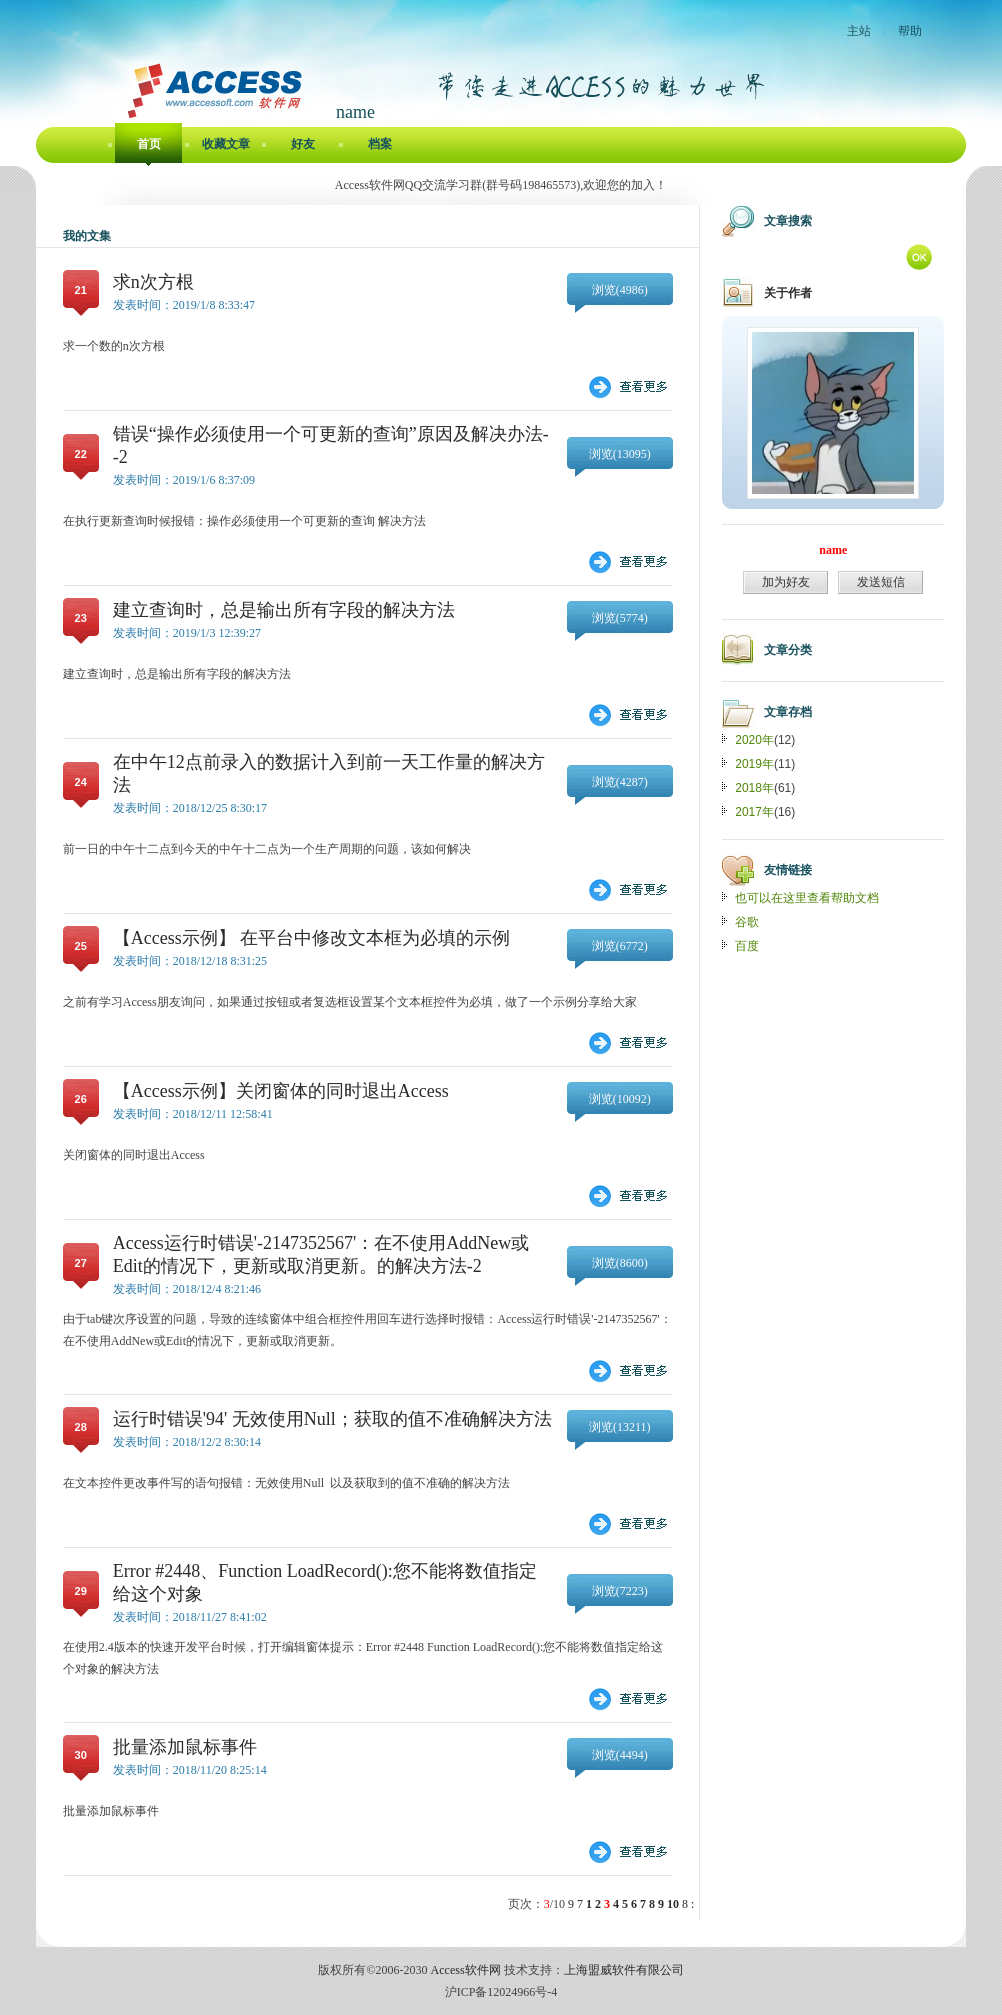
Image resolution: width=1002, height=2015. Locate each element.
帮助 (910, 31)
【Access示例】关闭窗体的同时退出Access (281, 1091)
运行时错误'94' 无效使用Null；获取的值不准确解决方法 (332, 1419)
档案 (380, 144)
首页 (149, 144)
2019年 (754, 764)
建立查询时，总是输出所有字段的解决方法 (284, 610)
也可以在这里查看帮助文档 (807, 898)
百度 (747, 946)
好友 (303, 144)
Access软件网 (466, 1970)
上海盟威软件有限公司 (624, 1970)
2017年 (754, 812)
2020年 (754, 740)
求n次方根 (153, 282)
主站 (859, 31)
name (833, 550)
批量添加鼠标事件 (185, 1747)
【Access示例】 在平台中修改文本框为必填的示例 (311, 938)
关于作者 (788, 293)
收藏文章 (226, 144)
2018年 (754, 788)
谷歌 (747, 922)
